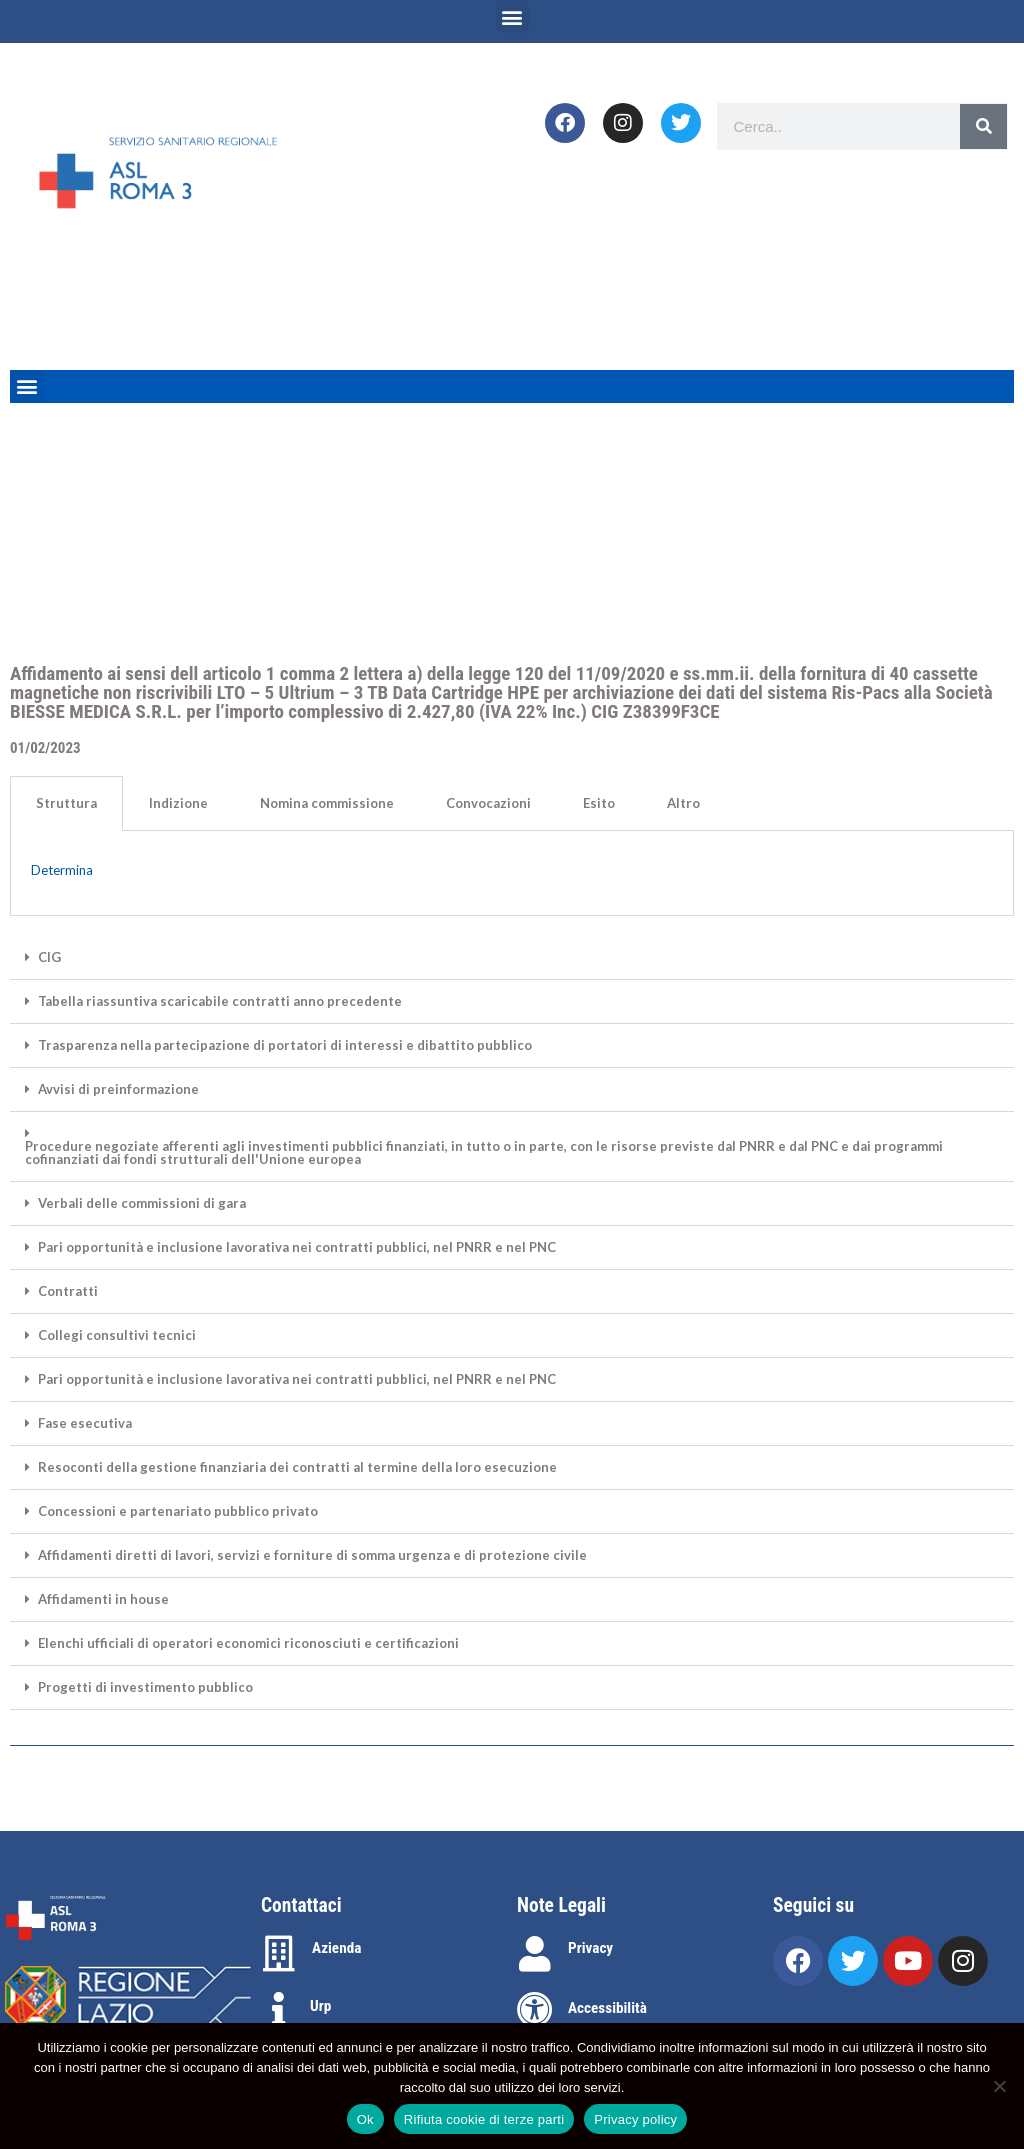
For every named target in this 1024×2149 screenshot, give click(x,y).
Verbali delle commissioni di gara (142, 1203)
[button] (512, 16)
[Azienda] (279, 1954)
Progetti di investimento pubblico (145, 1687)
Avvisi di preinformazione (118, 1089)
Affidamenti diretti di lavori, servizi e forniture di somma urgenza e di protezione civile (312, 1555)
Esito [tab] (599, 803)
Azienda (336, 1948)
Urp (320, 2006)
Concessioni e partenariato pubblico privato (178, 1511)
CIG (49, 957)
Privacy (590, 1948)
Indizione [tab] (178, 803)
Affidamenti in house (103, 1599)
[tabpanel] (512, 874)
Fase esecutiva (85, 1423)
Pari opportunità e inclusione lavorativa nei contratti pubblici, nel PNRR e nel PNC (297, 1247)
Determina (62, 870)
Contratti (68, 1291)
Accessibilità (607, 2008)
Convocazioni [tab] (488, 803)
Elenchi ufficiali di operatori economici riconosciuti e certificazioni (248, 1643)
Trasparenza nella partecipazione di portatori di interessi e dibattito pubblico (285, 1045)
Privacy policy (635, 2119)
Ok (365, 2119)
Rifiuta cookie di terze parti (484, 2119)
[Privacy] (535, 1954)
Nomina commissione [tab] (327, 803)
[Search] (983, 126)
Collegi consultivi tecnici (117, 1335)
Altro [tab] (683, 803)
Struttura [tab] (66, 803)
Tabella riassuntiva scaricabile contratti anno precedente (220, 1001)
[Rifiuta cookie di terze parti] (999, 2086)
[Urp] (279, 2010)
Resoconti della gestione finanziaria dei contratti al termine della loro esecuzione (297, 1467)
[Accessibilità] (535, 2010)
